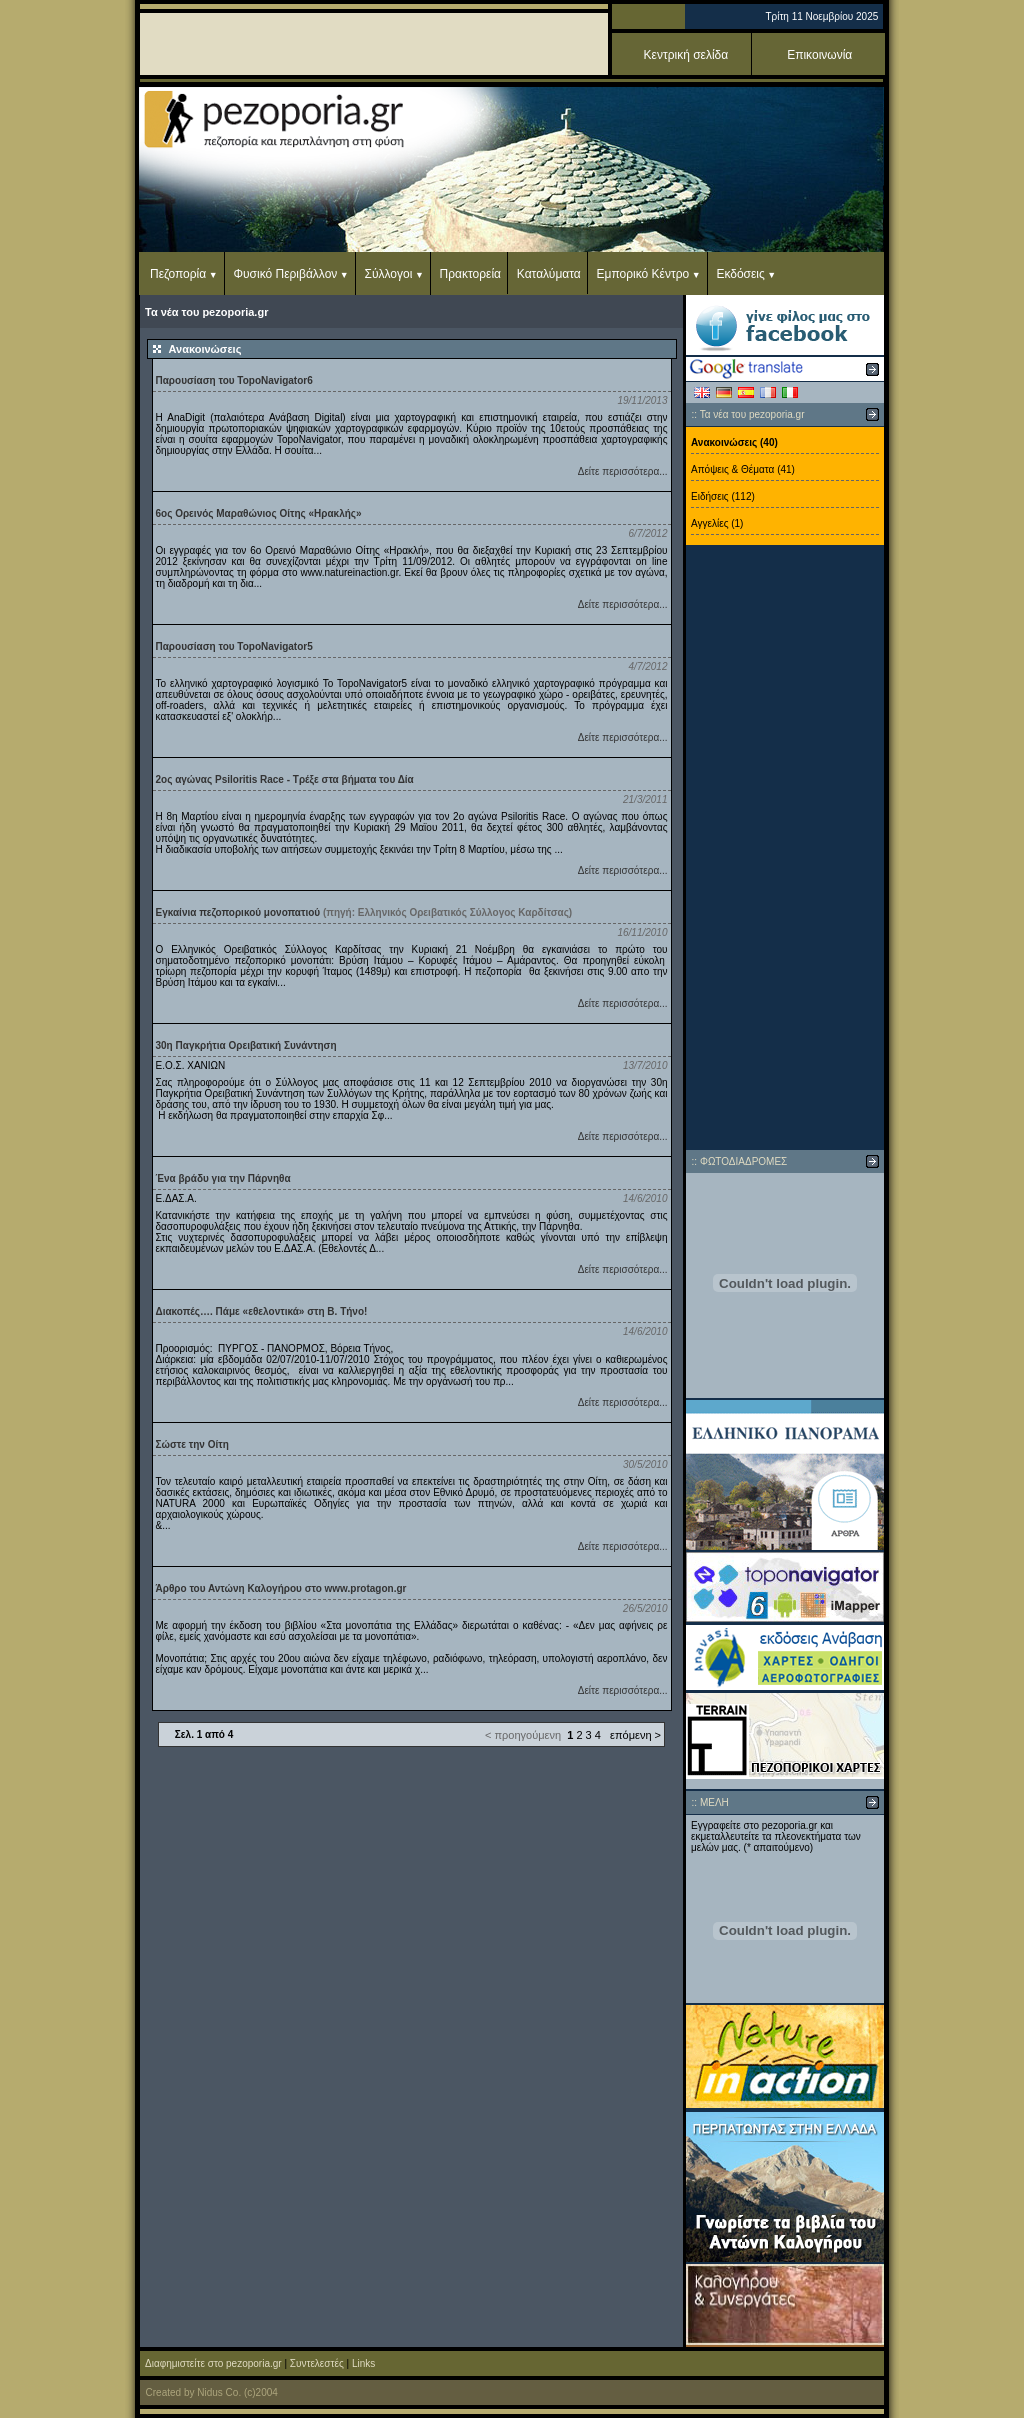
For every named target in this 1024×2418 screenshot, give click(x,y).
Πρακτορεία (470, 274)
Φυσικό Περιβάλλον (285, 274)
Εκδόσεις (740, 274)
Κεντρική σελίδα (686, 55)
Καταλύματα (549, 274)
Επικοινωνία (819, 55)
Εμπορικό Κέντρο (643, 274)
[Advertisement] (785, 848)
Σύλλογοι (389, 274)
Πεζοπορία (178, 274)
